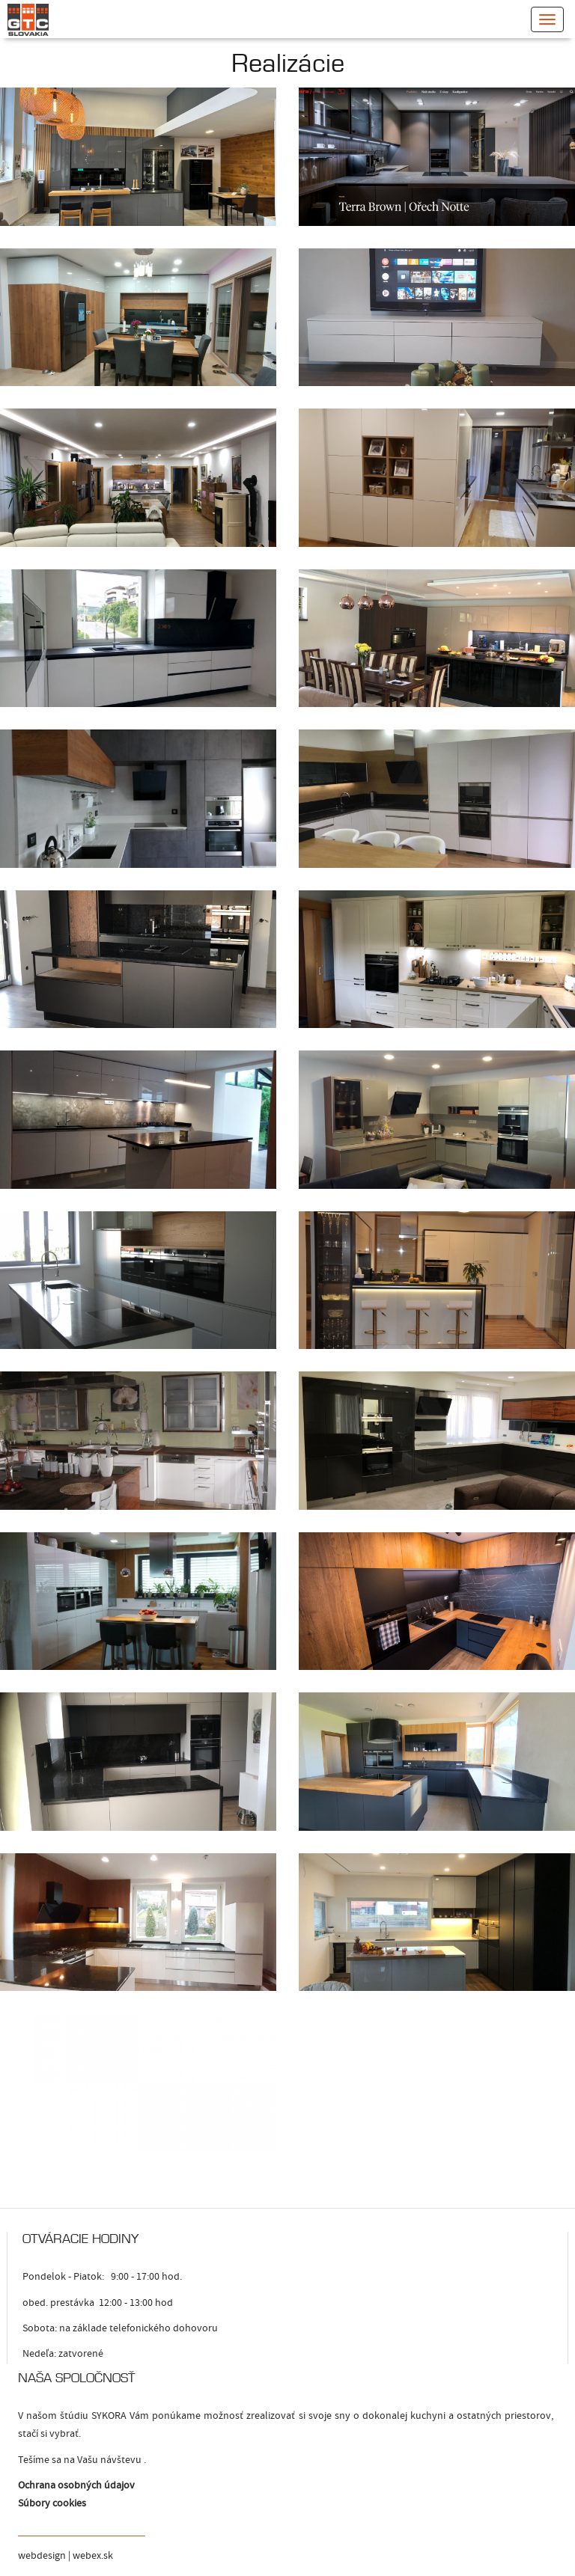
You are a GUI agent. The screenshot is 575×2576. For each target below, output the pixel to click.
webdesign (42, 2556)
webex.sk (93, 2556)
